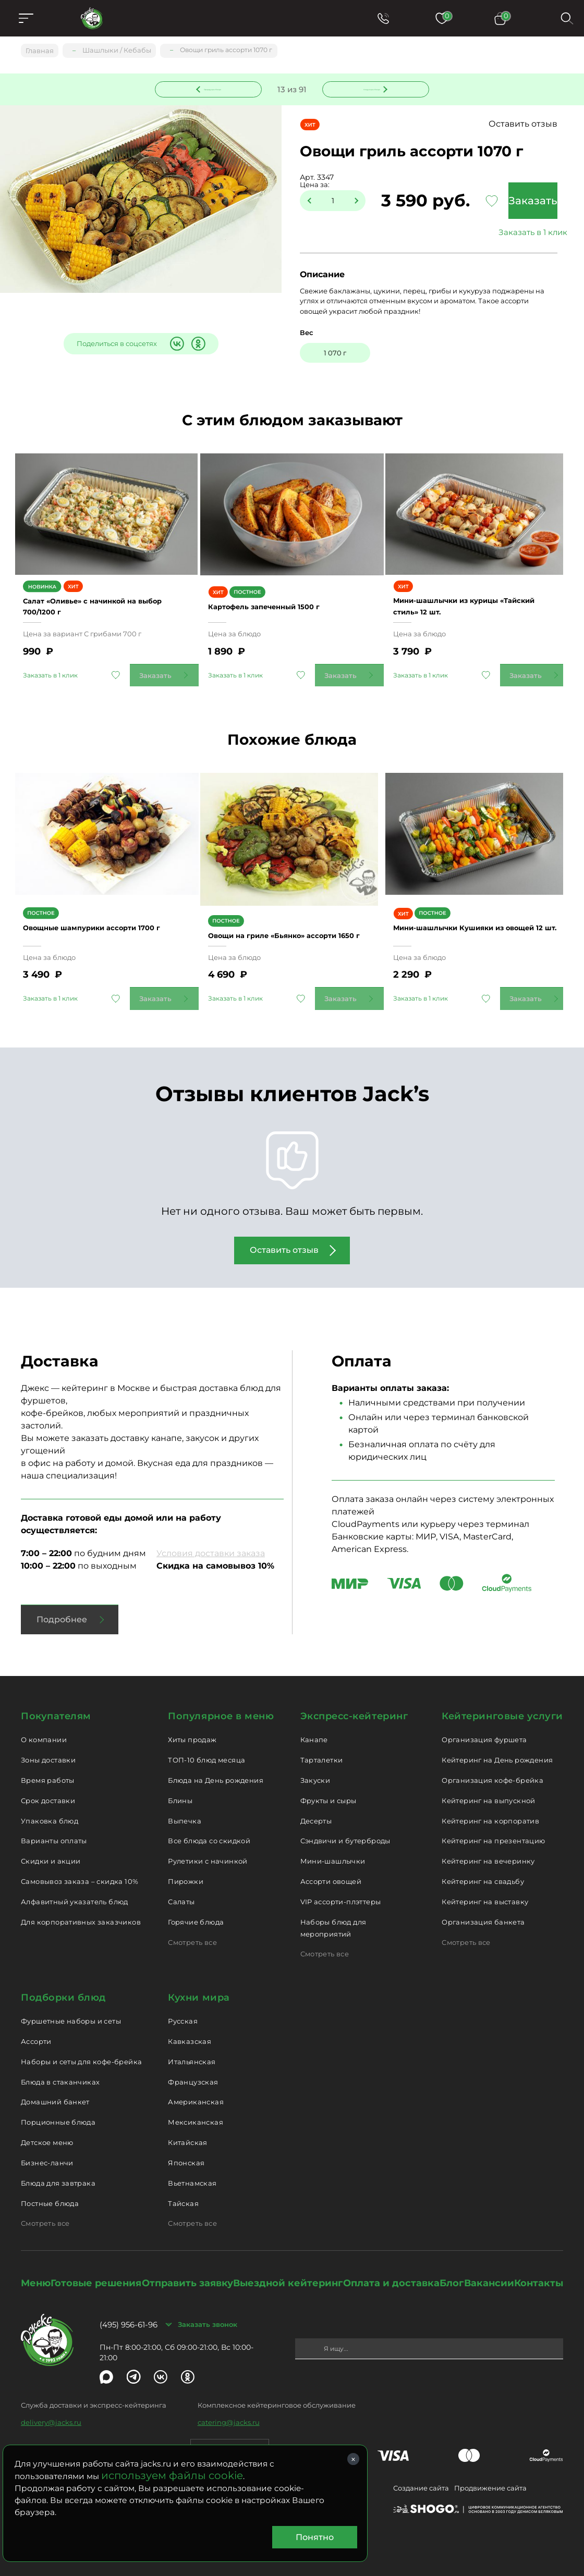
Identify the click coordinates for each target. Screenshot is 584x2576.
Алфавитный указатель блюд (74, 1895)
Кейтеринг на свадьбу (483, 1874)
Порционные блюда (58, 2116)
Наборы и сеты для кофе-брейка (81, 2055)
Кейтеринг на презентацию (493, 1834)
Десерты (316, 1814)
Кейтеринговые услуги (502, 1710)
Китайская (188, 2135)
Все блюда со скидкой (209, 1834)
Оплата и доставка (391, 2277)
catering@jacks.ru (229, 2416)
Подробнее (61, 1613)
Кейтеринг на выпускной (489, 1794)
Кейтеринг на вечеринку (488, 1855)
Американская (196, 2095)
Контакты (538, 2277)
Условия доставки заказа (210, 1547)
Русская (183, 2014)
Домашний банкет (55, 2095)
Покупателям (56, 1710)
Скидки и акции (50, 1855)
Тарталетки (321, 1753)
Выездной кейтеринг (288, 2277)
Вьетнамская (192, 2176)
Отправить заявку (187, 2277)
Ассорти (36, 2034)
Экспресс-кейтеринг (354, 1710)
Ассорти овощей (330, 1874)
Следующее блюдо (370, 88)
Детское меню (47, 2135)
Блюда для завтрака (58, 2176)
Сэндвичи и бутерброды (345, 1834)
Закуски (315, 1773)
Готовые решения (96, 2277)
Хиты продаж (192, 1733)
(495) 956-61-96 (128, 2318)
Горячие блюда (196, 1915)
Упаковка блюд (49, 1814)
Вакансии (489, 2277)
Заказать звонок (207, 2318)
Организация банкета (483, 1915)
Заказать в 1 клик (527, 233)
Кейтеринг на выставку (485, 1895)
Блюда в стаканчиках (60, 2075)
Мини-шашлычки (333, 1855)
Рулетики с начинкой (207, 1855)
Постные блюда (50, 2196)
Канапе (314, 1733)
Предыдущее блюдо (214, 88)
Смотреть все (192, 1935)
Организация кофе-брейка (492, 1773)
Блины (180, 1794)
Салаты (181, 1895)
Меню (36, 2277)
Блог (452, 2277)
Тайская (183, 2196)
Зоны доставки (48, 1753)
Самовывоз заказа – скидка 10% (79, 1874)
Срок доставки (48, 1794)
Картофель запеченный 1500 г (283, 605)
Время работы (48, 1773)
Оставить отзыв (520, 125)
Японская (186, 2156)
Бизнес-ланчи (47, 2156)
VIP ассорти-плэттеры (340, 1895)
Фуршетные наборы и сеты (71, 2014)
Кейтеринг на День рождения (497, 1753)
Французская (193, 2075)
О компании (44, 1733)
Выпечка (184, 1814)
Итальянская (191, 2055)
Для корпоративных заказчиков (81, 1915)
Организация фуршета (484, 1733)
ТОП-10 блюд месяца (206, 1753)
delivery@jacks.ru (51, 2416)
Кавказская (189, 2034)
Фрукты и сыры (328, 1794)
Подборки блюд (63, 1991)
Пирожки (185, 1874)
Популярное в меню (221, 1710)
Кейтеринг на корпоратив (490, 1814)
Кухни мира (198, 1991)
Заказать (527, 201)
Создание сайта (421, 2482)
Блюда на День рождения (215, 1773)
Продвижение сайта (490, 2482)
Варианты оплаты (54, 1834)
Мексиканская (195, 2116)
